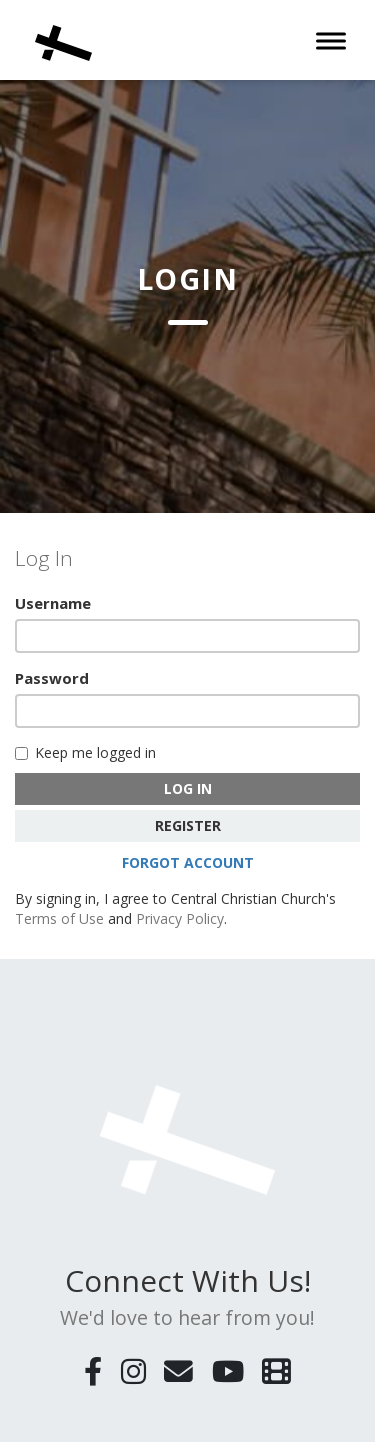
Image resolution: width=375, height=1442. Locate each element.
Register (188, 825)
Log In (188, 788)
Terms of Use (59, 918)
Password (52, 678)
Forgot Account (188, 862)
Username (53, 603)
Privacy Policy (180, 918)
